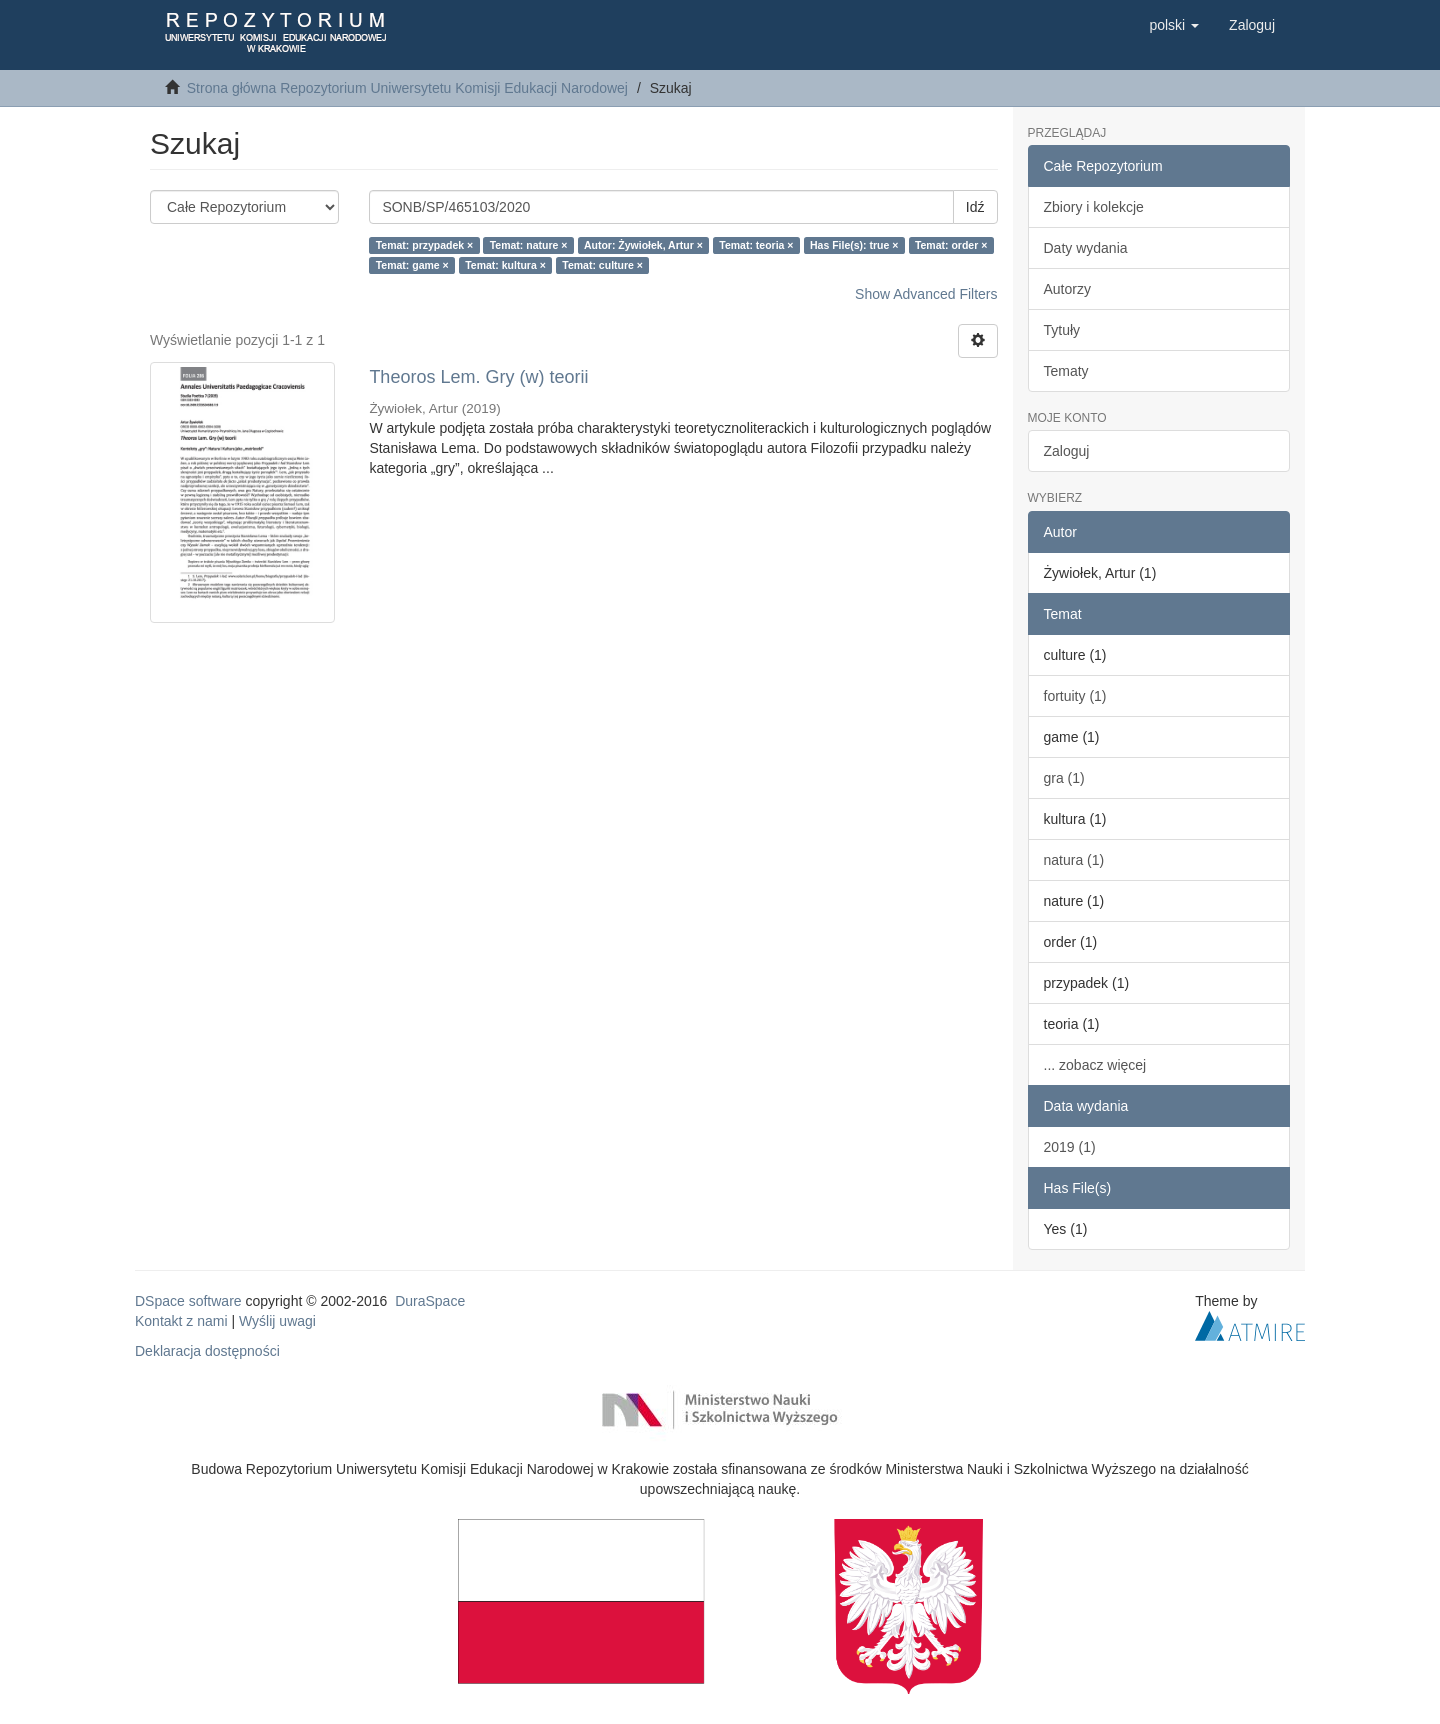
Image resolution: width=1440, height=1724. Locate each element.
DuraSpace (430, 1301)
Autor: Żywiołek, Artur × (643, 245)
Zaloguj (1067, 451)
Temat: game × (412, 265)
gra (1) (1064, 778)
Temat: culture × (602, 265)
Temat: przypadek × (425, 245)
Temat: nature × (529, 245)
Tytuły (1062, 330)
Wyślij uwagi (277, 1321)
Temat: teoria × (756, 245)
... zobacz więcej (1095, 1065)
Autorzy (1067, 289)
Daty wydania (1086, 248)
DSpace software (188, 1301)
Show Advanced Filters (926, 294)
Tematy (1066, 371)
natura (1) (1074, 860)
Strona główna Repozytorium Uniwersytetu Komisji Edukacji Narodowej (407, 88)
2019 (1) (1070, 1147)
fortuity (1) (1075, 696)
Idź (975, 207)
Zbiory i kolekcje (1094, 207)
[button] (1174, 25)
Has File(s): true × (854, 245)
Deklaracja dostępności (207, 1351)
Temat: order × (951, 245)
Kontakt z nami (181, 1321)
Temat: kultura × (505, 265)
